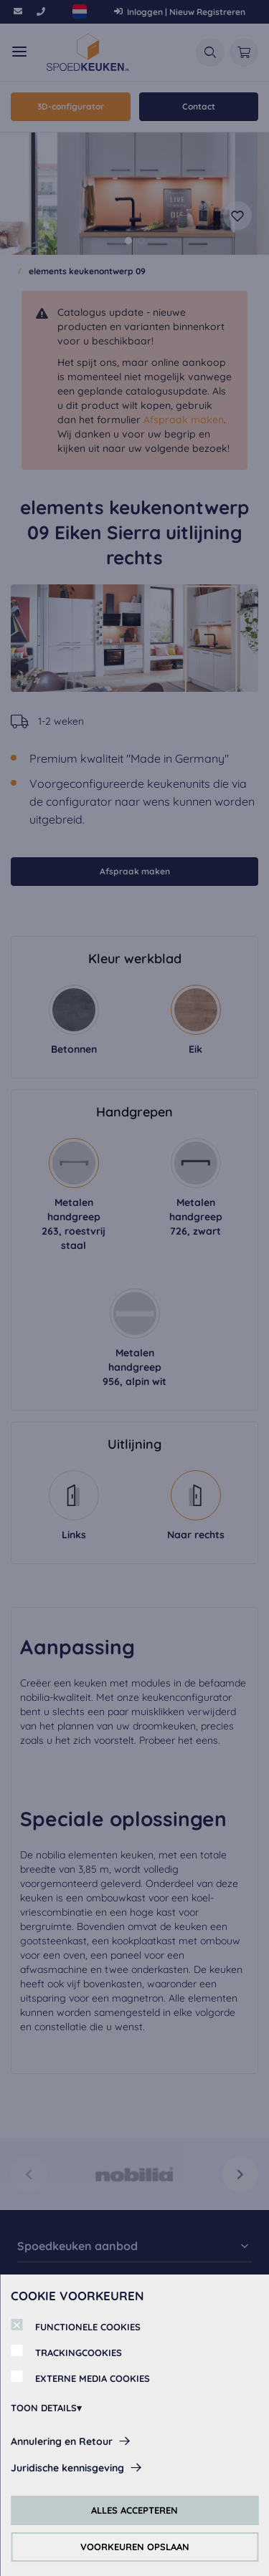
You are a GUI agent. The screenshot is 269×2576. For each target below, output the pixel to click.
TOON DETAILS (44, 2407)
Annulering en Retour (62, 2441)
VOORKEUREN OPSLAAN (134, 2546)
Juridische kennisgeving (67, 2467)
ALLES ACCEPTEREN (134, 2510)
